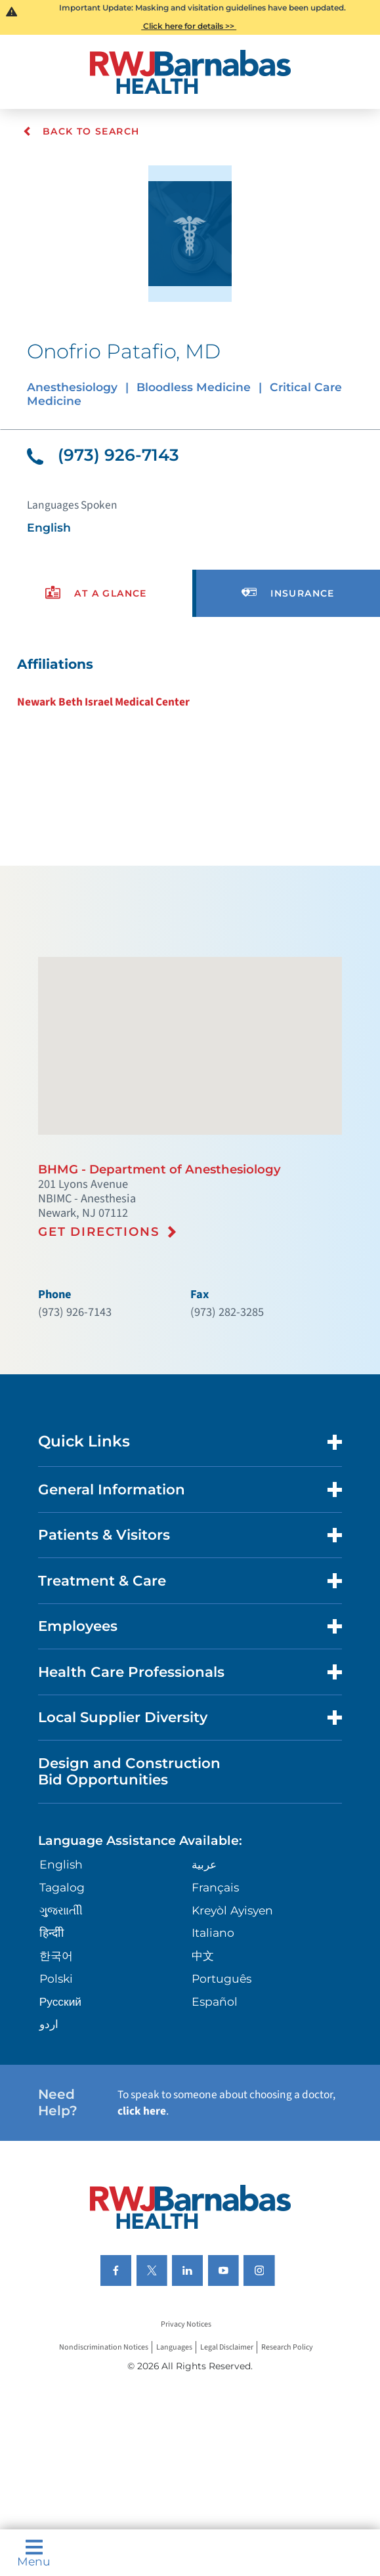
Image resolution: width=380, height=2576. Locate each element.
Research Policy (287, 2347)
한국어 (56, 1955)
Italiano (213, 1932)
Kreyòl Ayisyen (232, 1910)
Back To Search (81, 131)
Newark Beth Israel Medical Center (103, 702)
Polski (56, 1978)
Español (215, 2001)
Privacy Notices (186, 2324)
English (61, 1864)
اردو (48, 2024)
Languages (174, 2347)
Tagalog (62, 1887)
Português (221, 1978)
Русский (60, 2001)
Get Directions (99, 1231)
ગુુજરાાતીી (61, 1910)
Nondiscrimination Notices (103, 2347)
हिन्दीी (51, 1932)
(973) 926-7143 (103, 455)
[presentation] (96, 594)
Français (215, 1887)
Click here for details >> (188, 26)
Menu (34, 2553)
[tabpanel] (190, 682)
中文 (203, 1955)
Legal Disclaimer (226, 2347)
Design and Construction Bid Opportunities (129, 1771)
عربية (204, 1864)
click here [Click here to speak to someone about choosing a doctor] (141, 2111)
